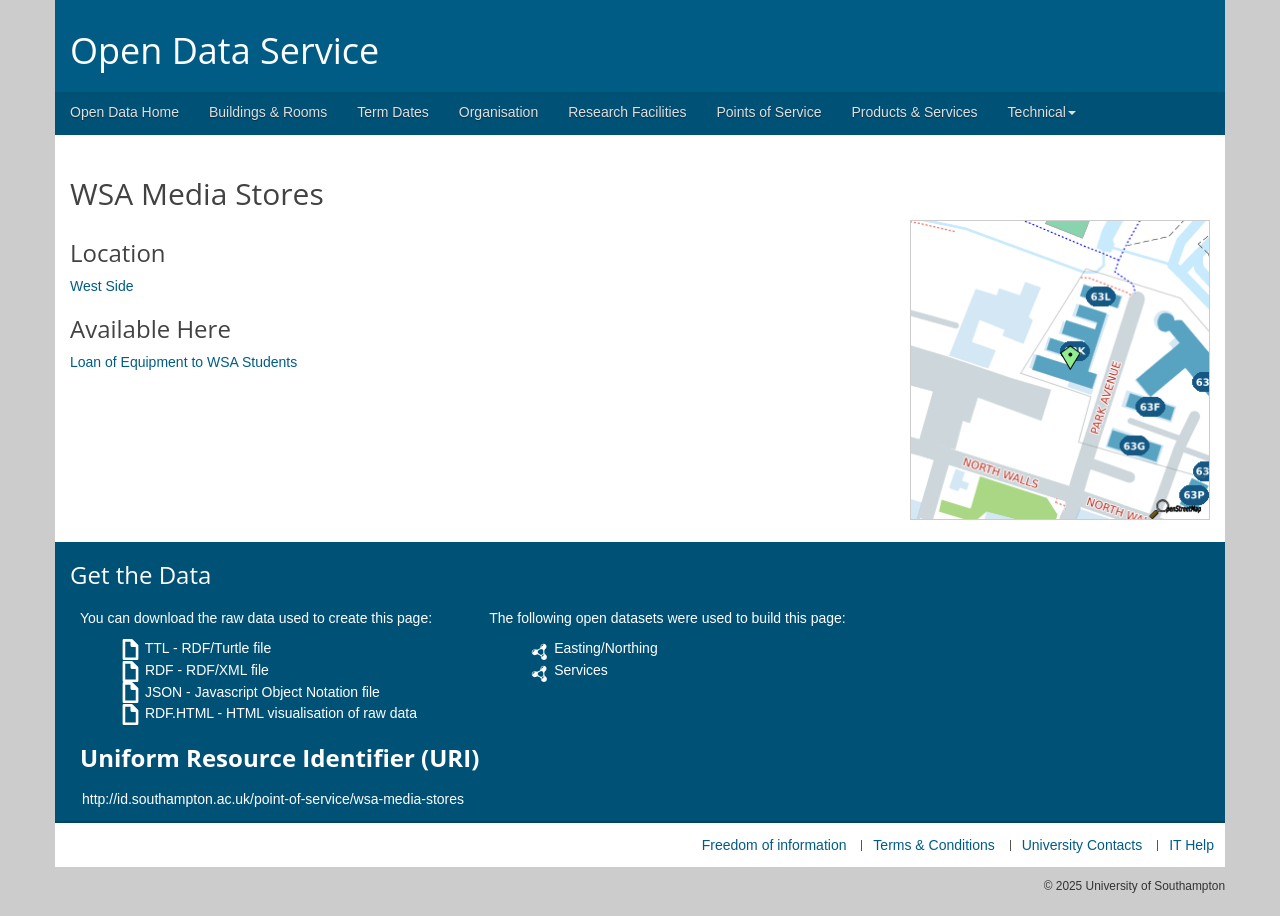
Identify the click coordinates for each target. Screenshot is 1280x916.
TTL (157, 648)
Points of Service (768, 112)
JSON (163, 692)
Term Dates (393, 112)
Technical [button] (1042, 112)
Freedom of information (774, 845)
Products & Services (915, 112)
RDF (159, 670)
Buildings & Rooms (268, 112)
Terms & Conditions (933, 845)
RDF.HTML (179, 713)
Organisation (498, 112)
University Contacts (1082, 845)
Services (581, 670)
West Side (102, 286)
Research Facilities (627, 112)
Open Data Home (124, 112)
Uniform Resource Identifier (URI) (279, 758)
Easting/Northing (606, 648)
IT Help (1191, 845)
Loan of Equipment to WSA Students (183, 362)
